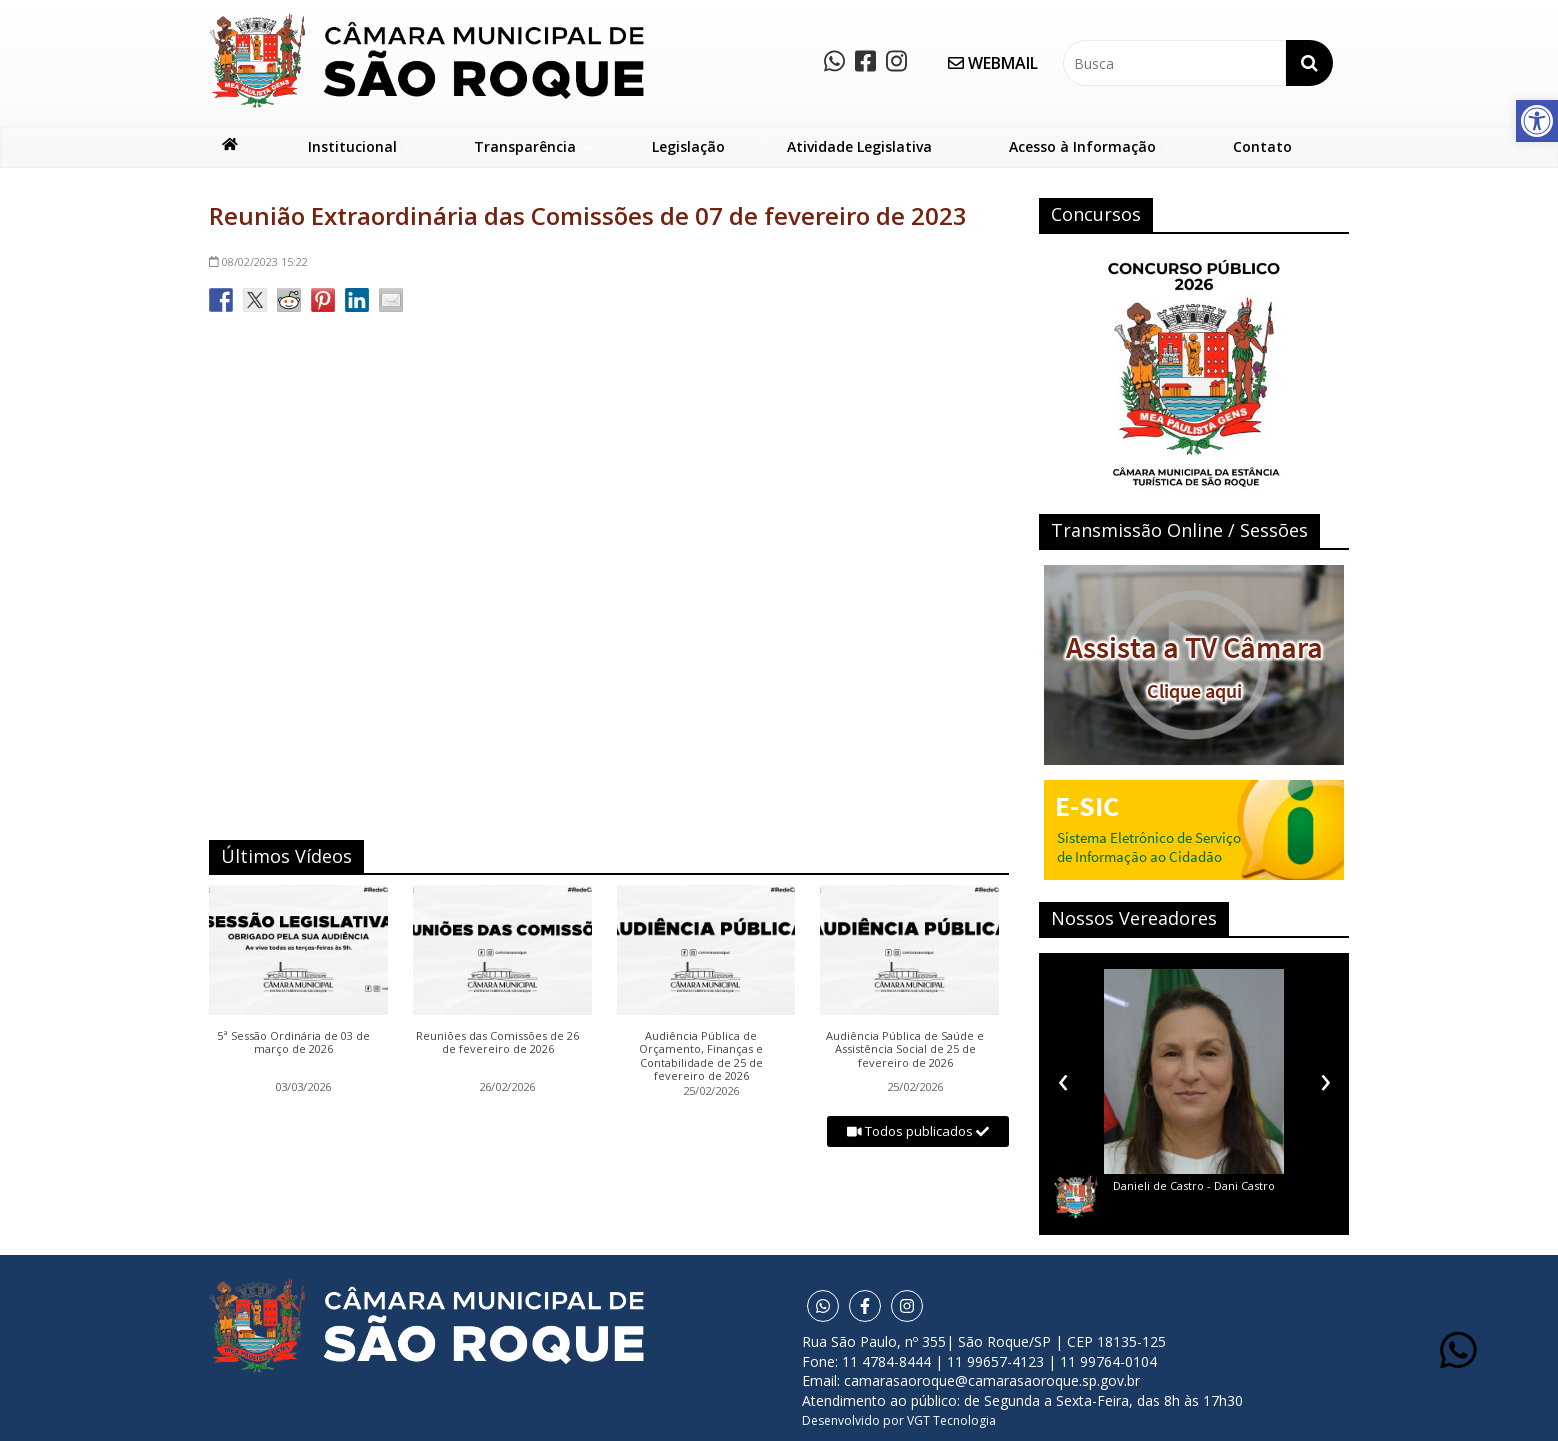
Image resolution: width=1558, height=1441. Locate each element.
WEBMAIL (993, 63)
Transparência (525, 146)
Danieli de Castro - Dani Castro (1194, 1185)
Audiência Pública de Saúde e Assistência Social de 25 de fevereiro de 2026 (905, 1049)
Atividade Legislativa (859, 146)
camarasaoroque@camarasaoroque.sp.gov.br (992, 1380)
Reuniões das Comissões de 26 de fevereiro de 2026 (497, 1043)
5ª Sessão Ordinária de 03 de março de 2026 (293, 1043)
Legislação (688, 146)
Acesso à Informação (1082, 146)
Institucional (352, 146)
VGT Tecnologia (951, 1420)
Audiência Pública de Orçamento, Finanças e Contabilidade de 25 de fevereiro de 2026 (701, 1056)
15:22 (258, 261)
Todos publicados (918, 1131)
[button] (1537, 121)
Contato (1262, 146)
